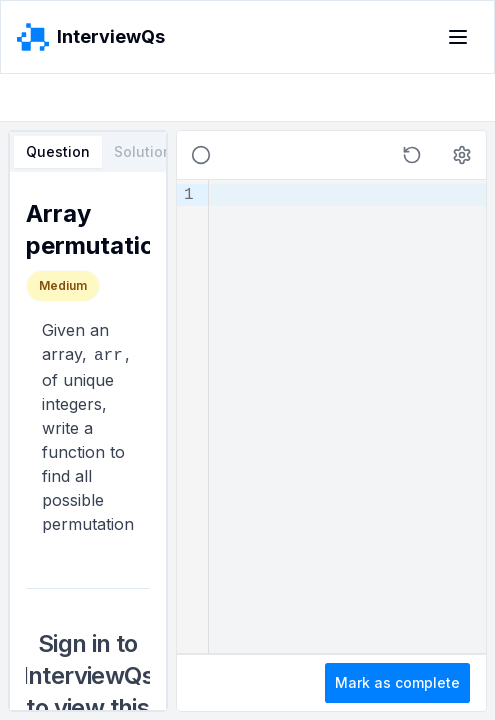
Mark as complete (397, 682)
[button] (412, 155)
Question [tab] (58, 151)
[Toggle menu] (458, 37)
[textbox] (347, 416)
